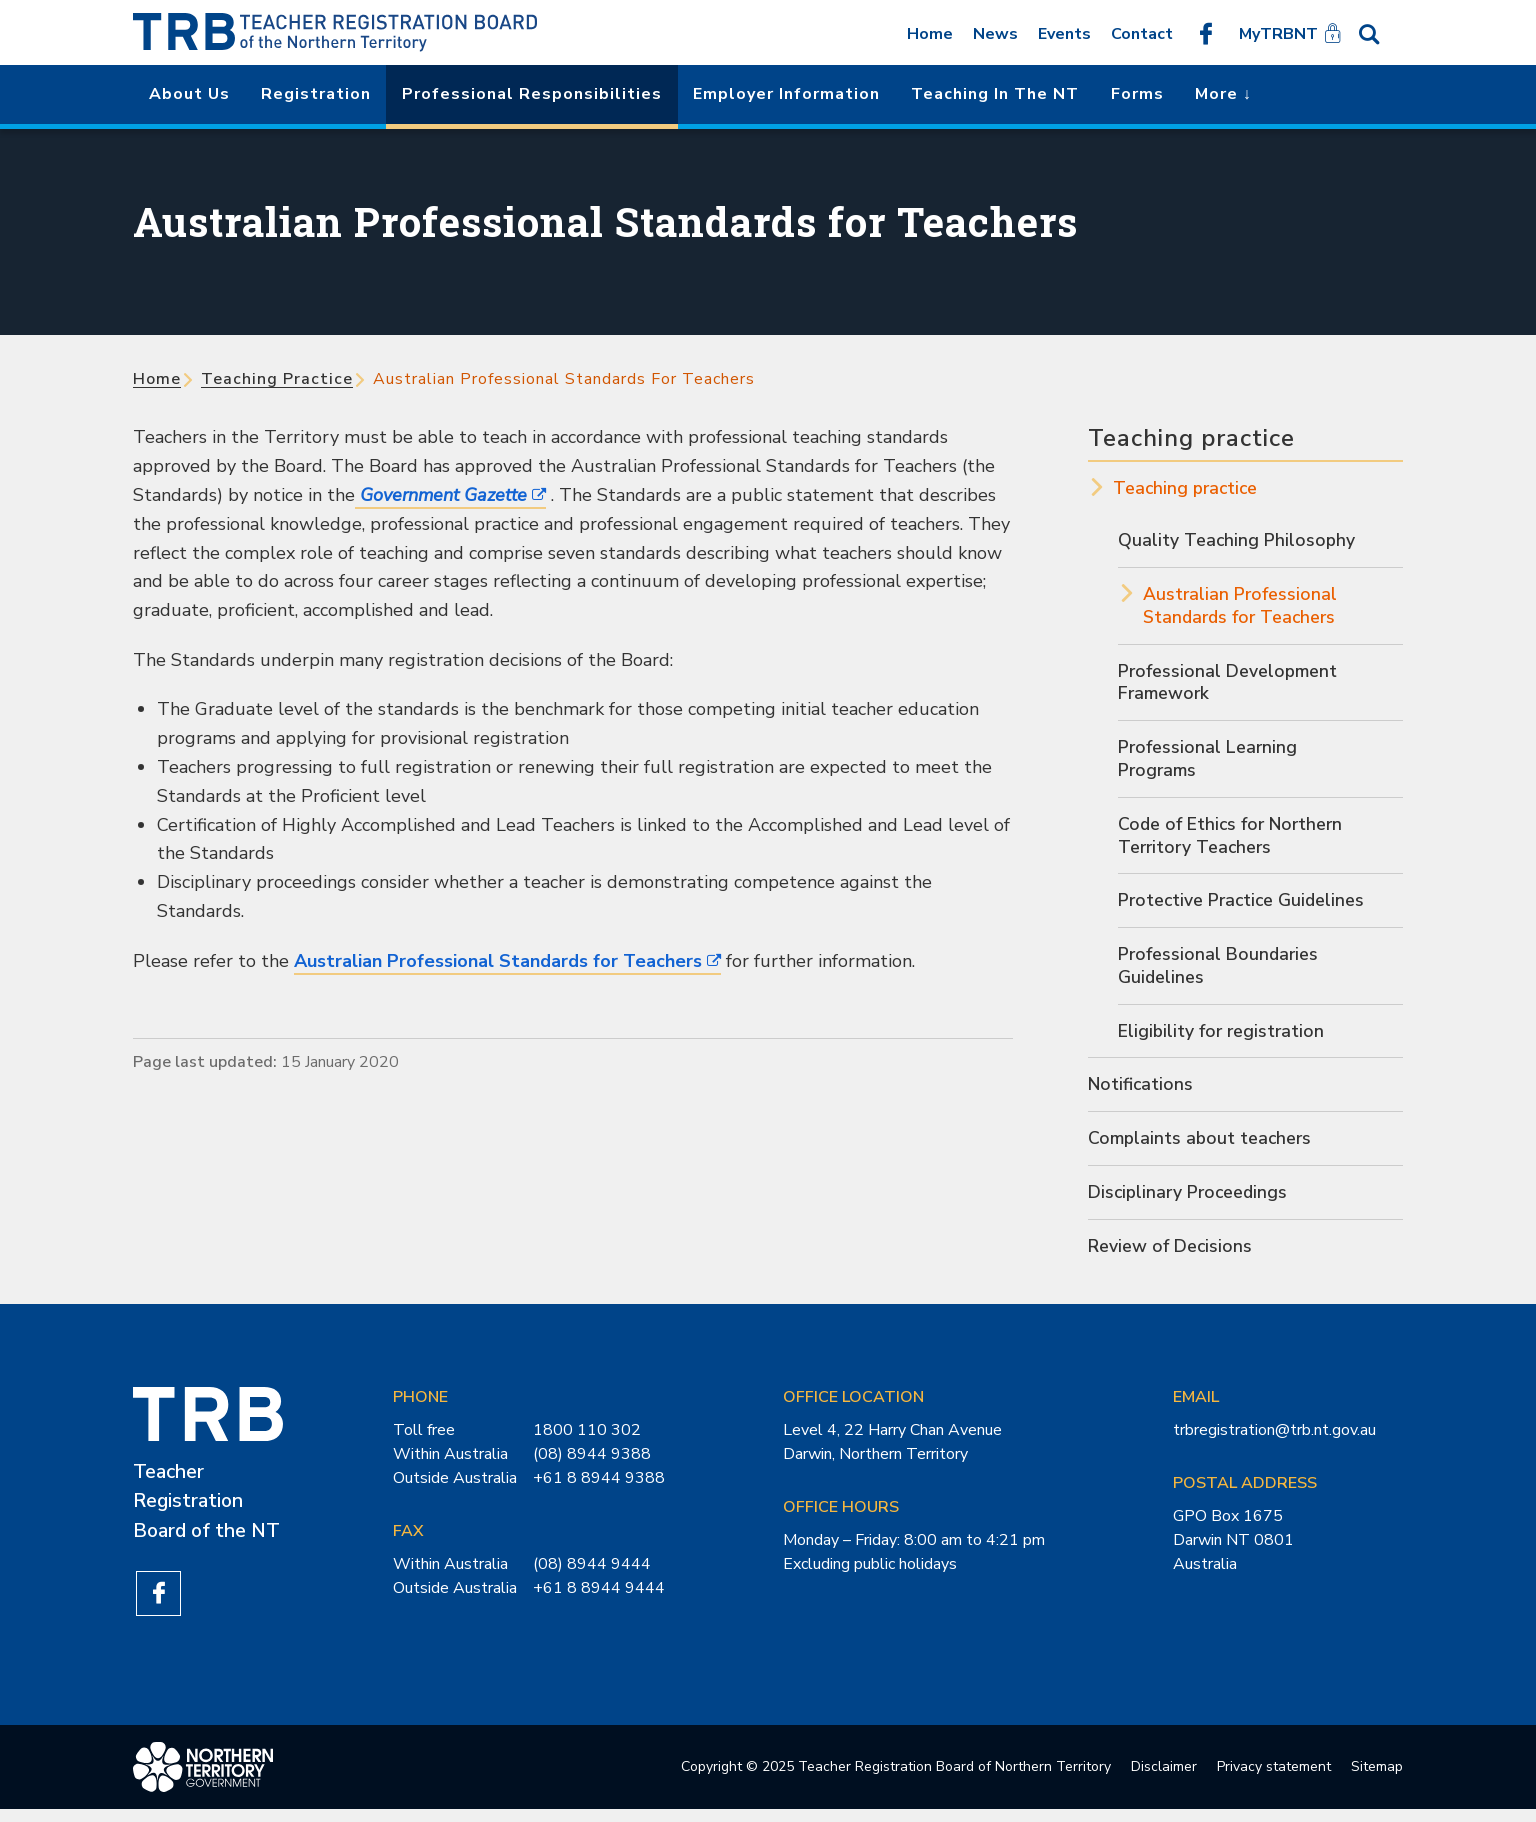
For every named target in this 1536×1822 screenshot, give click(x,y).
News (995, 34)
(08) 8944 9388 (592, 1465)
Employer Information (786, 94)
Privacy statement (1274, 1779)
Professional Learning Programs (1208, 762)
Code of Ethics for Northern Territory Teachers (1233, 840)
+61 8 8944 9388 (599, 1489)
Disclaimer (1164, 1779)
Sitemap (1377, 1779)
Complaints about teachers (1201, 1147)
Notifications (1141, 1093)
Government (441, 495)
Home (930, 34)
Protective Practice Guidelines (1244, 906)
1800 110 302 (587, 1441)
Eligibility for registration (1223, 1039)
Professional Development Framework (1228, 684)
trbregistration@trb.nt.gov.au (1274, 1441)
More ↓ (1223, 94)
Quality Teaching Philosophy (1237, 541)
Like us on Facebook (1206, 33)
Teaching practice (277, 379)
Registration (316, 94)
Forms (1137, 94)
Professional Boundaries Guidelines (1219, 972)
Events (1064, 34)
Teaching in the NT (995, 94)
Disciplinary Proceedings (1190, 1202)
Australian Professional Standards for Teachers (498, 961)
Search (1379, 33)
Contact (1142, 34)
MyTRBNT (1278, 34)
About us (189, 94)
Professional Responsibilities (532, 94)
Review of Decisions (1171, 1256)
